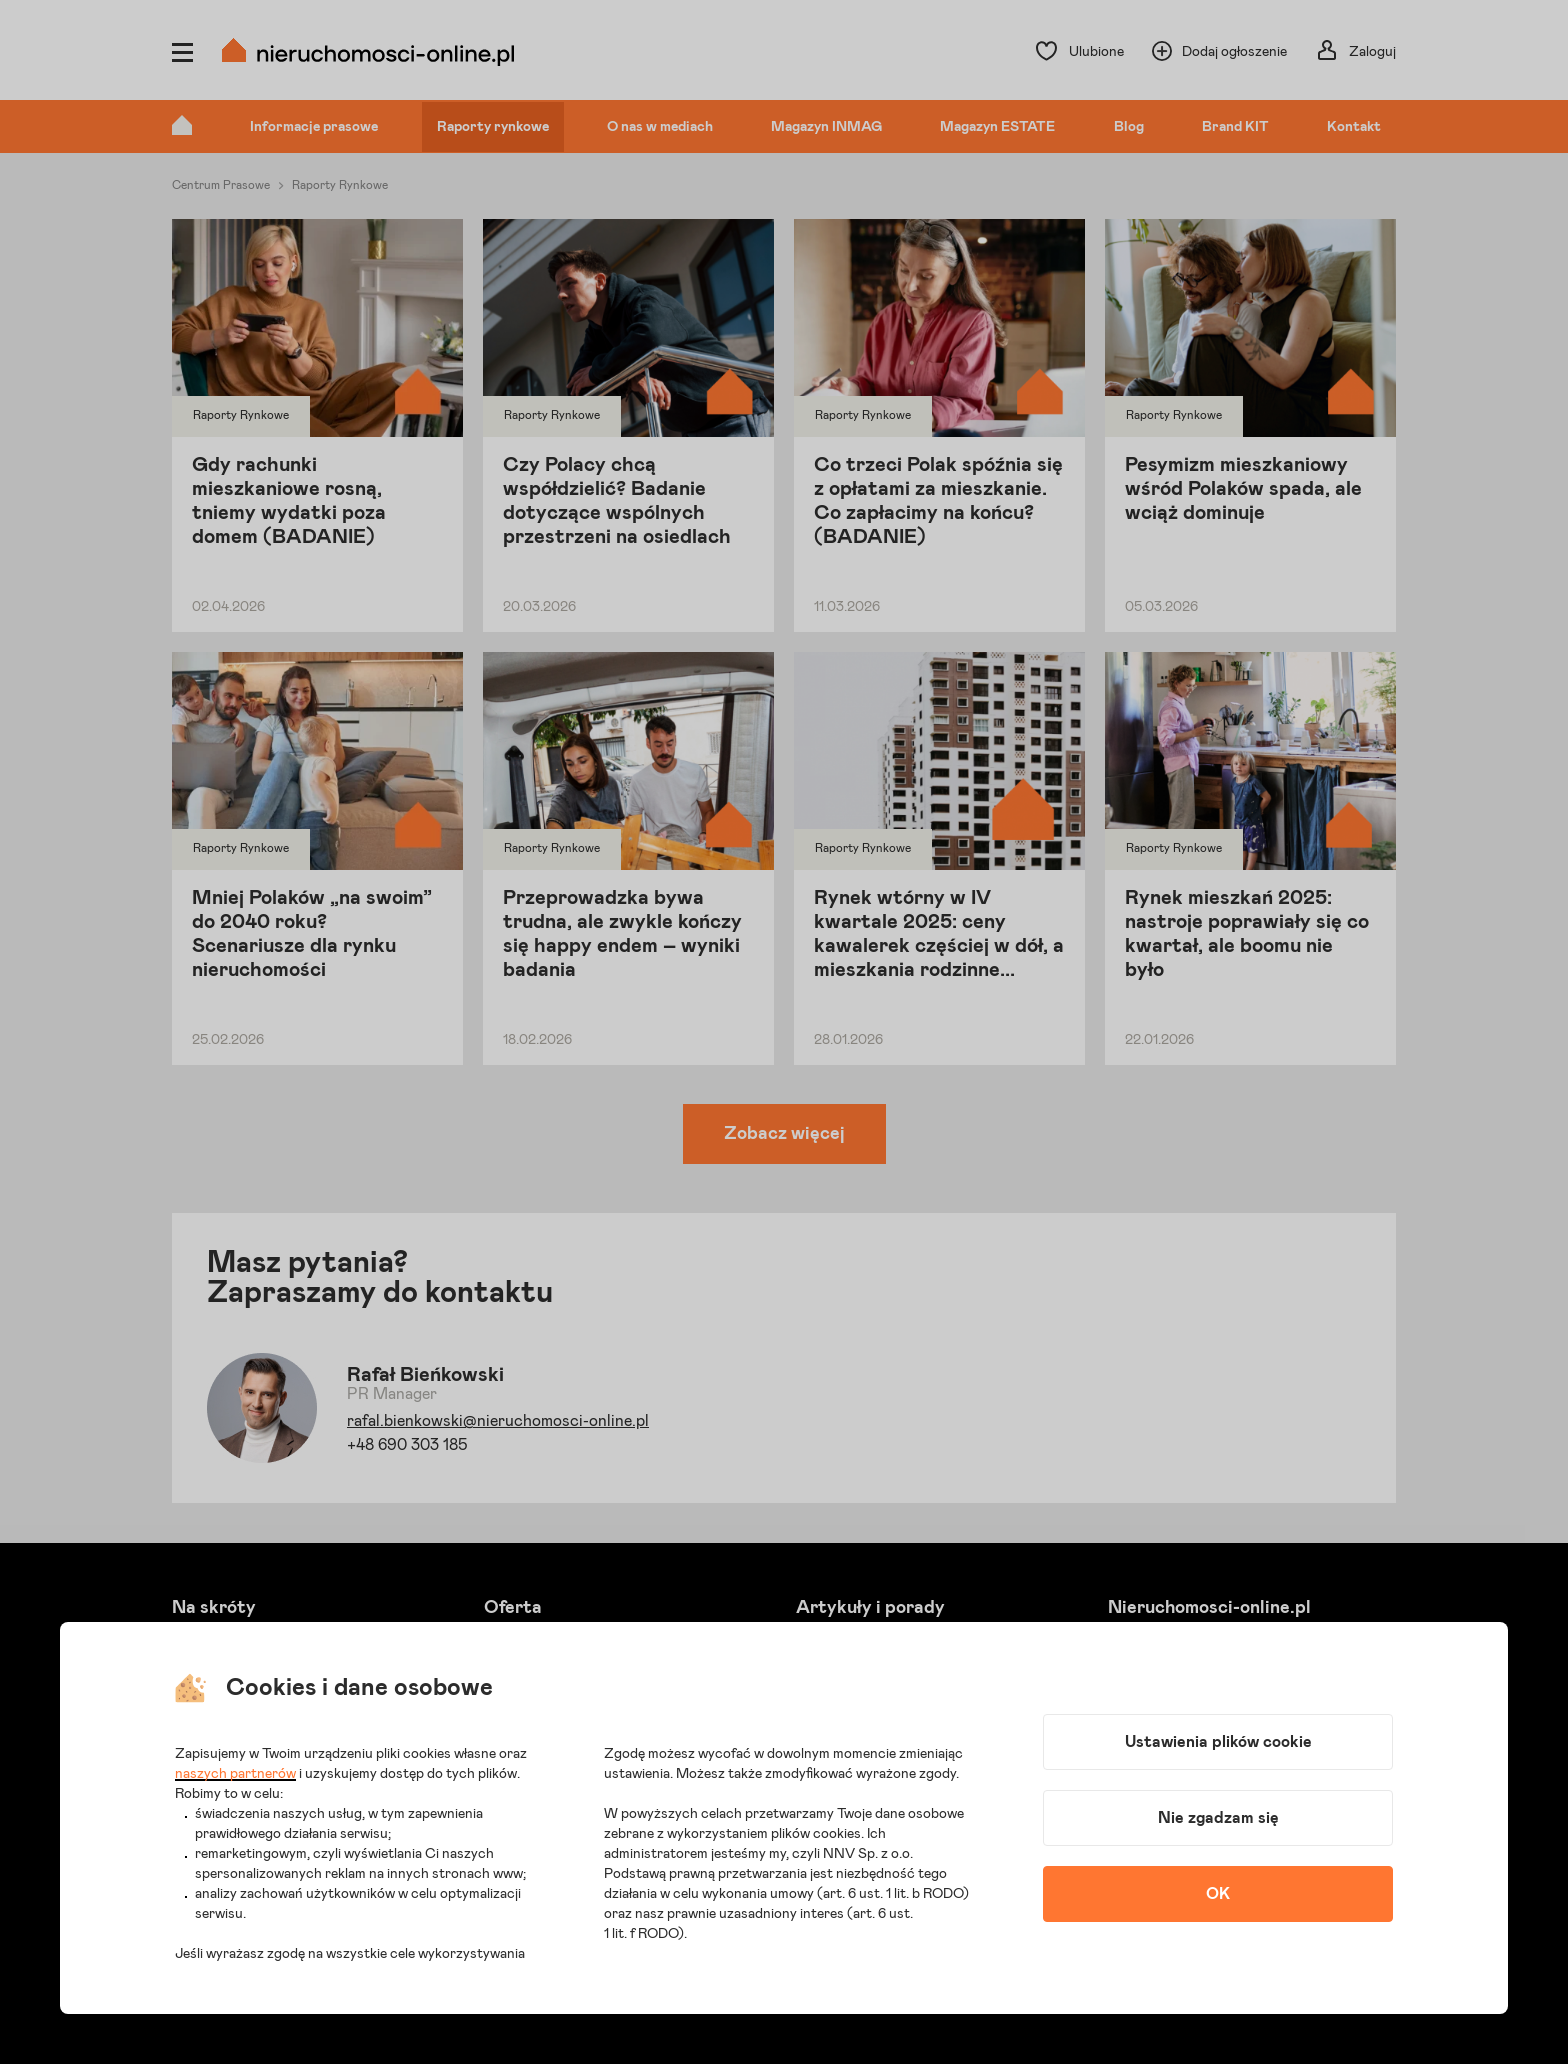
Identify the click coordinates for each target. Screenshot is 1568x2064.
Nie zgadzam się (1218, 1818)
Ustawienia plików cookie (1218, 1742)
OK (1218, 1894)
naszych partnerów (235, 1774)
